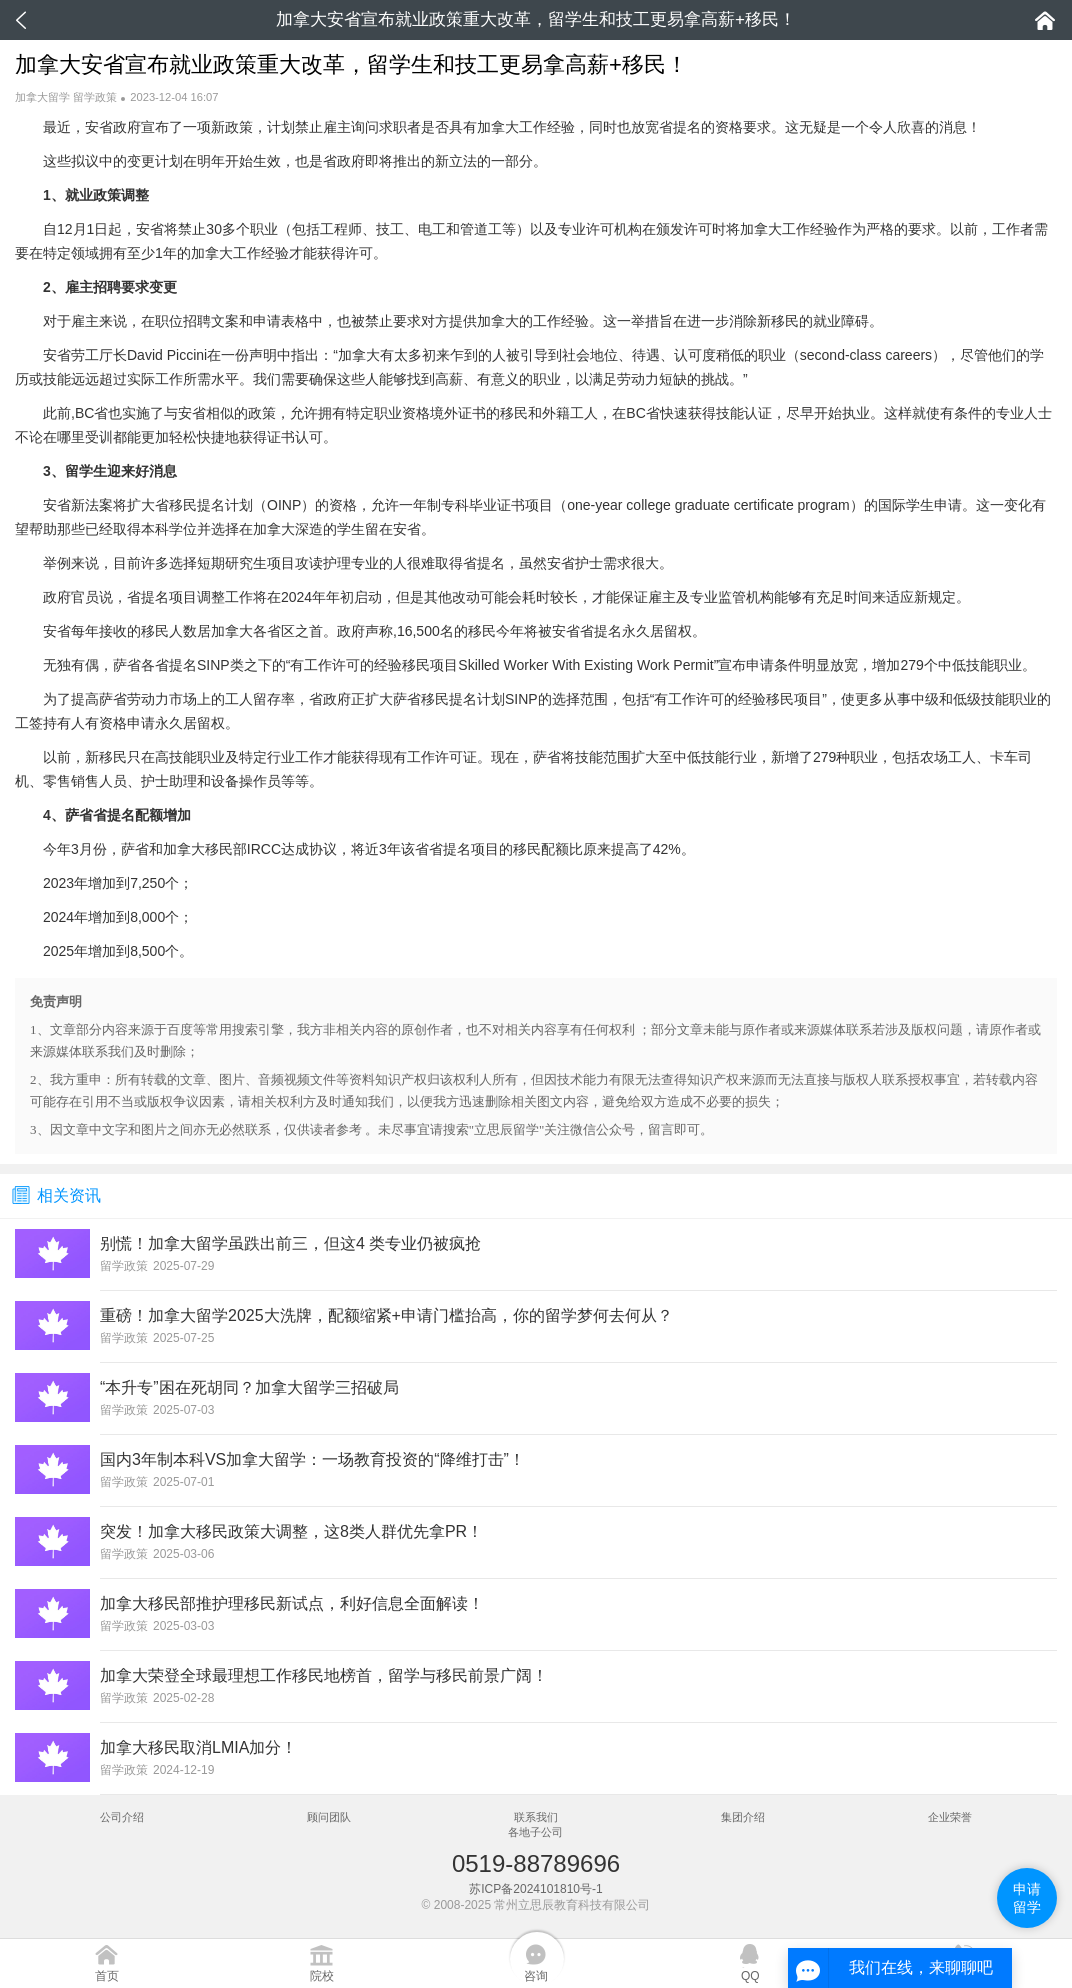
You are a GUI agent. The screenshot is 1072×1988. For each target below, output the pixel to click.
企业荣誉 (950, 1817)
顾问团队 (329, 1817)
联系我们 (536, 1817)
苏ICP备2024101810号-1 (535, 1889)
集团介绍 (743, 1817)
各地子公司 (535, 1832)
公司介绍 (122, 1817)
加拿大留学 (42, 97)
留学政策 (95, 97)
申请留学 (1027, 1898)
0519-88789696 (536, 1863)
